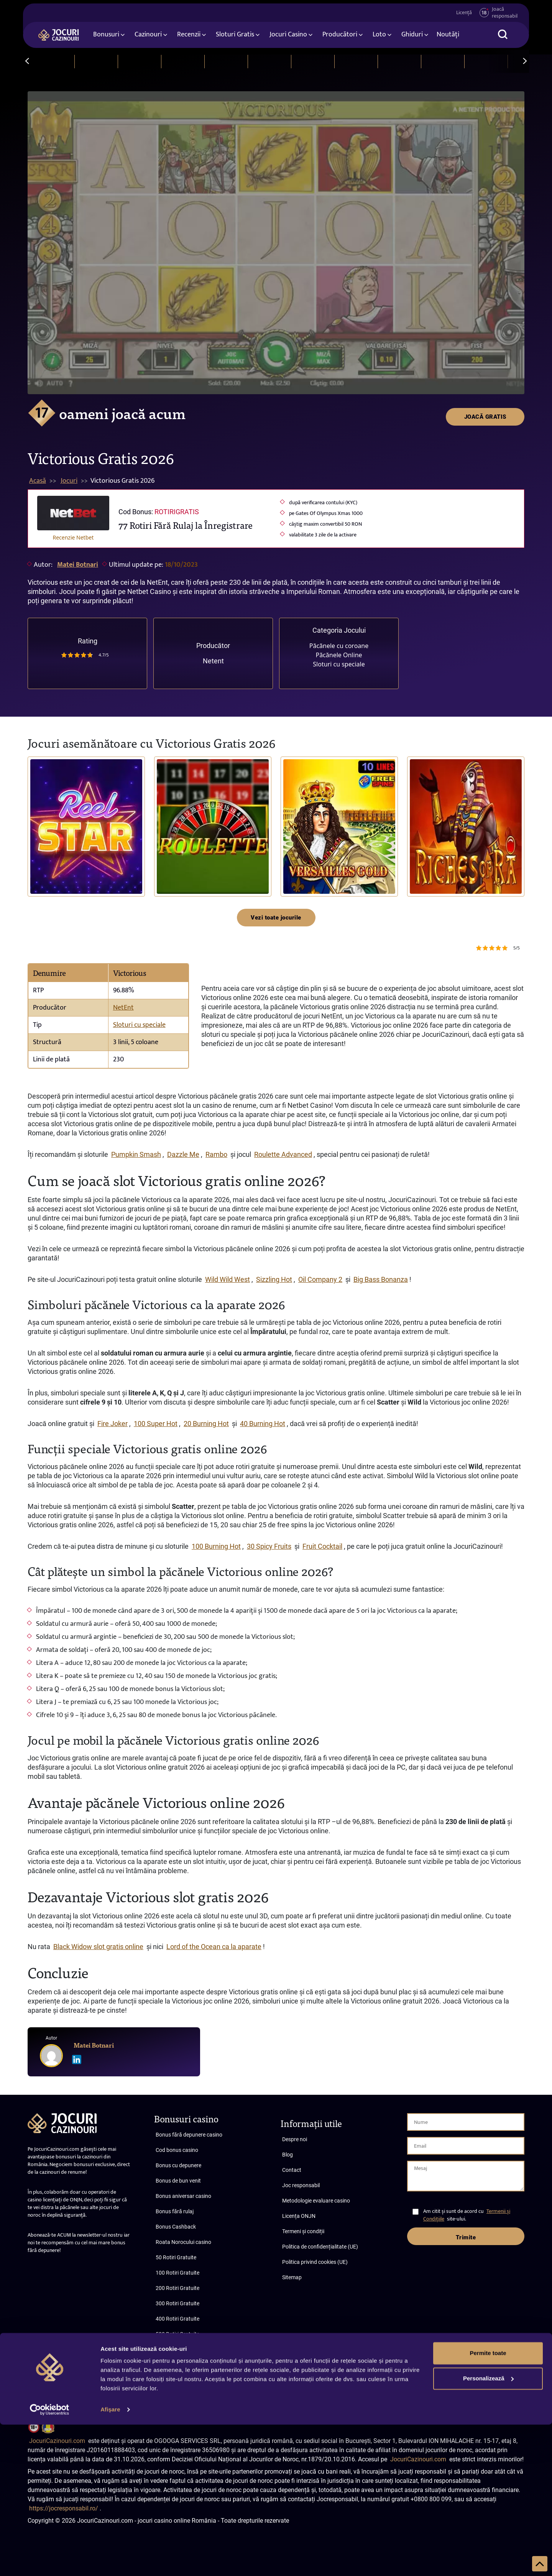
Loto (379, 35)
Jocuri (69, 481)
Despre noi (294, 2139)
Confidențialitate (503, 2386)
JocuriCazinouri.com (57, 2440)
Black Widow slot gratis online (98, 1947)
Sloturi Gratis (235, 35)
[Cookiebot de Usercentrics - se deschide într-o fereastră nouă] (49, 2561)
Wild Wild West (227, 1279)
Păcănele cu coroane (338, 646)
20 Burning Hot (206, 1424)
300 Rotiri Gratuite (177, 2303)
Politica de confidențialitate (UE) (320, 2247)
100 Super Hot (155, 1424)
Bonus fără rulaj (175, 2211)
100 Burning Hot (216, 1546)
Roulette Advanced (283, 1154)
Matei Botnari (77, 565)
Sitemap (292, 2277)
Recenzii (188, 35)
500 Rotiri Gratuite (177, 2334)
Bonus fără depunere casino (189, 2135)
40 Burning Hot (262, 1424)
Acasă (37, 481)
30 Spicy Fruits (269, 1546)
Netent (213, 661)
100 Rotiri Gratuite (177, 2273)
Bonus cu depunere (178, 2165)
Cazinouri (148, 35)
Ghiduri (412, 35)
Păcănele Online (338, 655)
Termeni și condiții (303, 2231)
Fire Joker (112, 1424)
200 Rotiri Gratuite (177, 2288)
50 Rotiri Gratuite (176, 2257)
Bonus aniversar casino (183, 2196)
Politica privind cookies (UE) (315, 2262)
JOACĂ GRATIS (485, 104)
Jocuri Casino (288, 35)
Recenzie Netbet (73, 537)
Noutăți (448, 35)
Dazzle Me (183, 1154)
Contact (291, 2170)
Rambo (216, 1154)
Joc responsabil (301, 2185)
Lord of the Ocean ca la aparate (213, 1947)
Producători (339, 35)
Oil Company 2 (320, 1279)
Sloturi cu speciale (339, 664)
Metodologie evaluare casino (316, 2201)
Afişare (110, 2561)
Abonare (67, 2393)
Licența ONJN (298, 2216)
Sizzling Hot (274, 1279)
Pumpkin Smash (136, 1154)
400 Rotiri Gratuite (177, 2319)
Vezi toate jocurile (276, 917)
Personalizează (488, 2529)
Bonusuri (106, 35)
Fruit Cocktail (322, 1546)
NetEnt (123, 1007)
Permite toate (488, 2504)
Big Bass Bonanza (380, 1279)
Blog (287, 2155)
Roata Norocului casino (183, 2242)
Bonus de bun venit (178, 2181)
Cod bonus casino (177, 2150)
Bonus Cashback (176, 2227)
